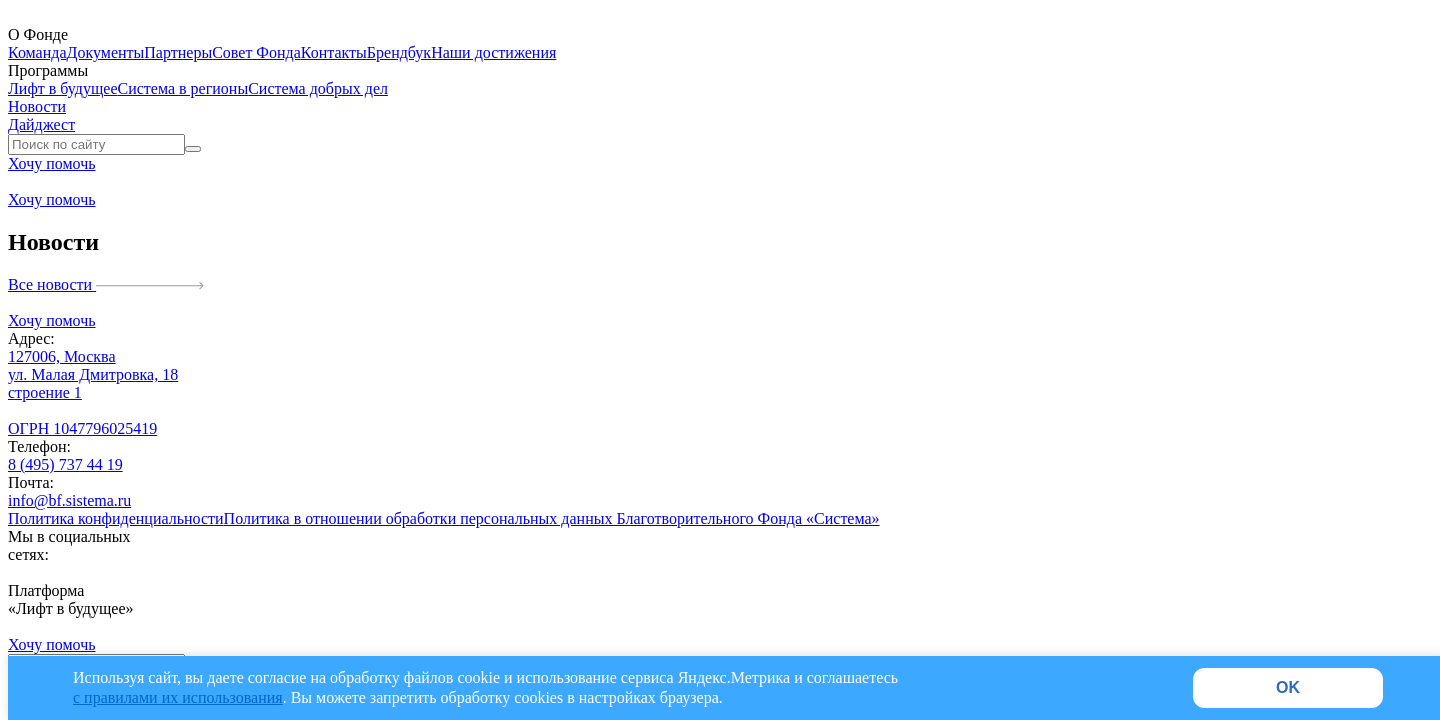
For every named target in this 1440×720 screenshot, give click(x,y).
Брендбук (399, 52)
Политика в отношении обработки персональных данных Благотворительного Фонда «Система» (552, 518)
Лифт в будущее (63, 88)
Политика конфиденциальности (116, 518)
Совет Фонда (256, 52)
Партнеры (178, 52)
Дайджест (41, 124)
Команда (37, 52)
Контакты (334, 52)
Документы (106, 52)
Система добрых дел (318, 88)
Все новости (106, 284)
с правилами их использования (178, 697)
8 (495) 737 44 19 (65, 464)
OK (1288, 687)
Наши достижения (493, 52)
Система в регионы (183, 88)
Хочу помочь (52, 163)
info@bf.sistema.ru (69, 500)
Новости (37, 106)
